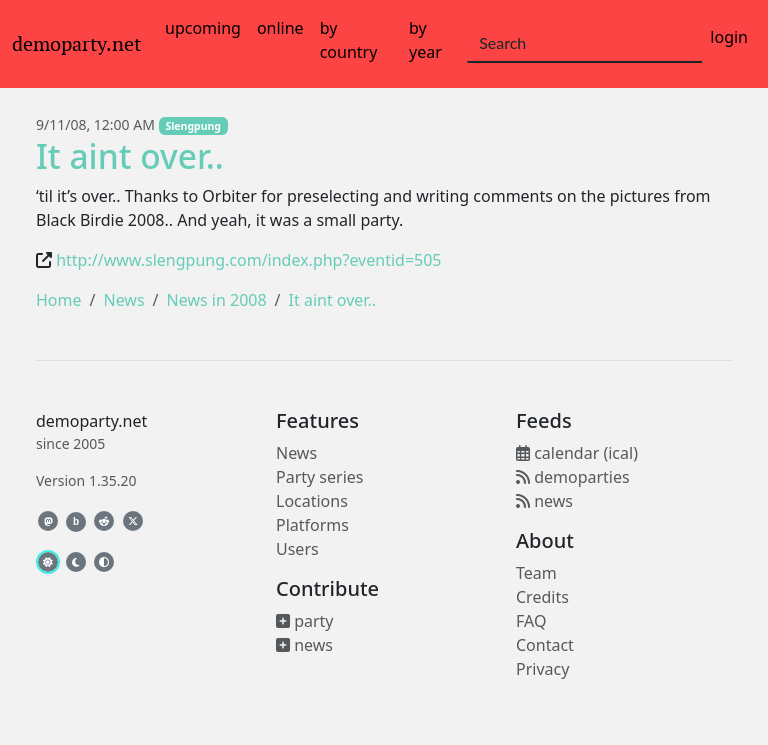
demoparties (573, 477)
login (729, 37)
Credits (542, 597)
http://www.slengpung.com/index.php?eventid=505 (248, 260)
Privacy (542, 669)
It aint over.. (130, 156)
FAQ (531, 621)
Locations (312, 501)
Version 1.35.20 (86, 480)
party (305, 621)
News (123, 300)
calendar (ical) (577, 453)
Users (297, 549)
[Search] (584, 44)
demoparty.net (76, 44)
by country (349, 40)
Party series (319, 477)
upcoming (203, 28)
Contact (545, 645)
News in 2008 (217, 300)
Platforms (312, 525)
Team (536, 573)
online (280, 28)
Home (59, 300)
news (304, 645)
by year (425, 40)
